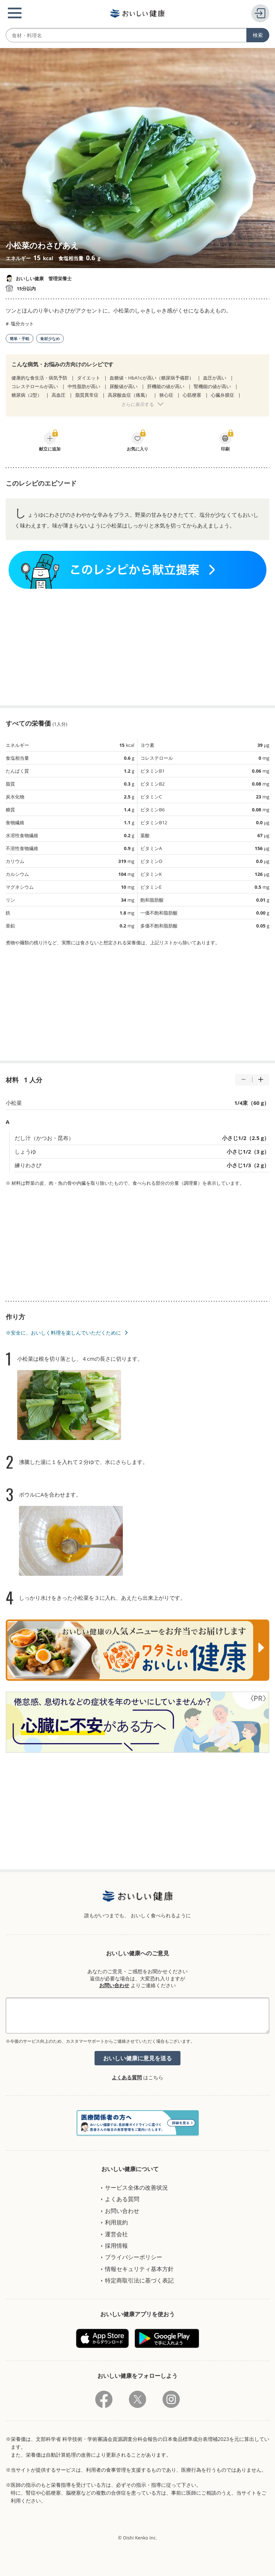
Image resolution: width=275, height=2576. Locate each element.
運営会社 (116, 2234)
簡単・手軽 (19, 338)
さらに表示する (137, 404)
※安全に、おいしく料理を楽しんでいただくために (63, 1332)
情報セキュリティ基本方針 (139, 2269)
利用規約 (116, 2222)
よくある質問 (127, 2077)
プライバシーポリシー (133, 2257)
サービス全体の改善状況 (136, 2187)
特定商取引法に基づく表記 (139, 2280)
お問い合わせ (114, 1985)
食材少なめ (50, 338)
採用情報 (116, 2246)
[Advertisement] (137, 647)
